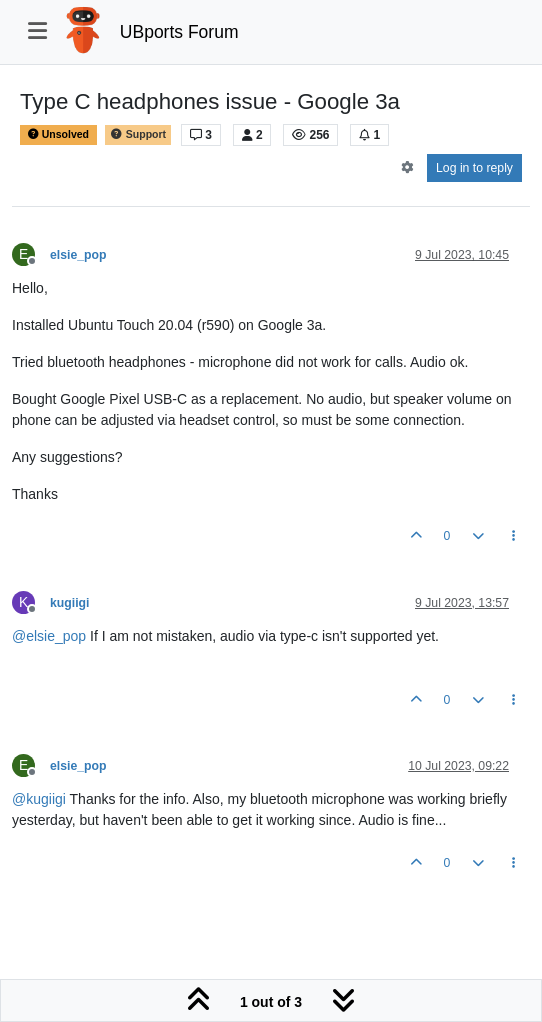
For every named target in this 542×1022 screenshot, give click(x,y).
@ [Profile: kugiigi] (39, 799)
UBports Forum (179, 32)
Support (138, 134)
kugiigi (69, 603)
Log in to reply (474, 168)
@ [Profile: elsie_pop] (49, 636)
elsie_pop (78, 255)
